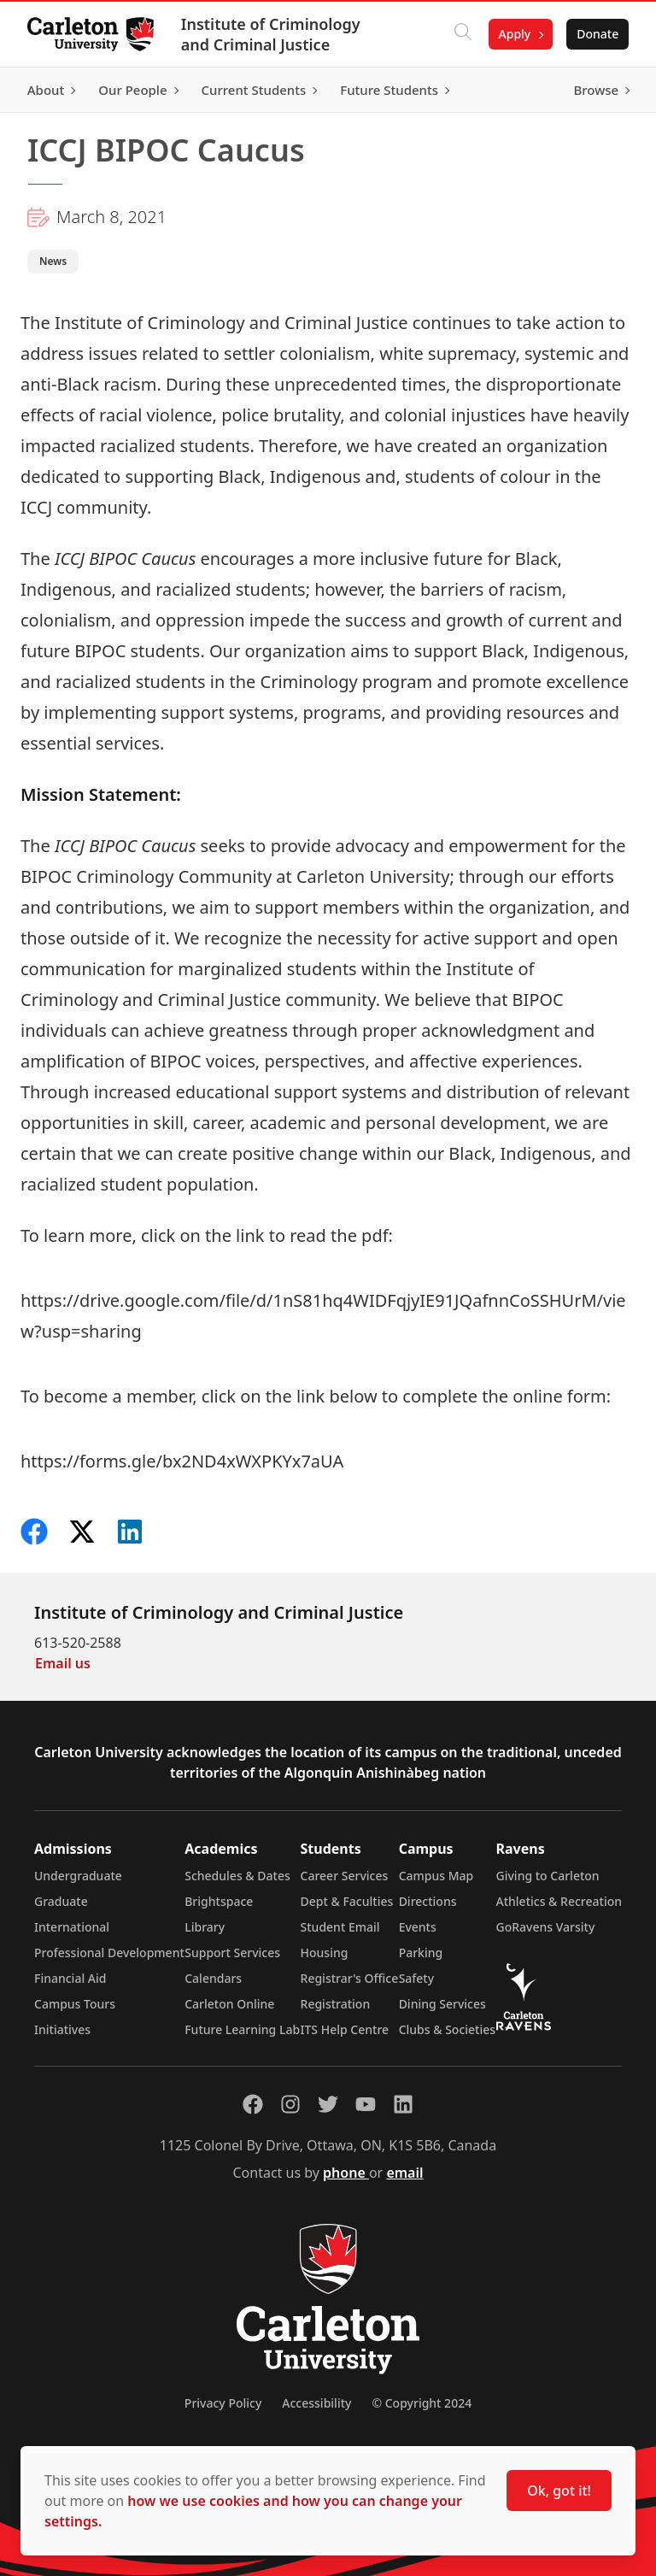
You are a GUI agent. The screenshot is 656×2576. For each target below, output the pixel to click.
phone (346, 2172)
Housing (324, 1952)
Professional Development (109, 1952)
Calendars (213, 1978)
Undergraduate (78, 1875)
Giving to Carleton (548, 1875)
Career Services (345, 1875)
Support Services (232, 1952)
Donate (597, 34)
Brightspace (218, 1901)
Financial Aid (70, 1978)
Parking (421, 1952)
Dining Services (442, 2004)
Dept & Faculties (347, 1901)
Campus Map (436, 1875)
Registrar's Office (350, 1978)
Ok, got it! (559, 2490)
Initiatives (62, 2029)
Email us (63, 1663)
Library (204, 1927)
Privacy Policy (222, 2403)
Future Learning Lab (242, 2029)
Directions (428, 1901)
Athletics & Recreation (559, 1901)
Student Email (340, 1927)
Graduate (61, 1901)
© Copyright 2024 (422, 2403)
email (404, 2172)
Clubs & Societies (447, 2029)
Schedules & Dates (237, 1875)
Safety (417, 1978)
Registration (336, 2004)
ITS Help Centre (345, 2029)
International (71, 1927)
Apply (514, 34)
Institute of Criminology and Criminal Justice (270, 34)
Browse (595, 89)
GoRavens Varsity (545, 1927)
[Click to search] (462, 34)
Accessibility (316, 2403)
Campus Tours (74, 2004)
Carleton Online (229, 2004)
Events (417, 1927)
